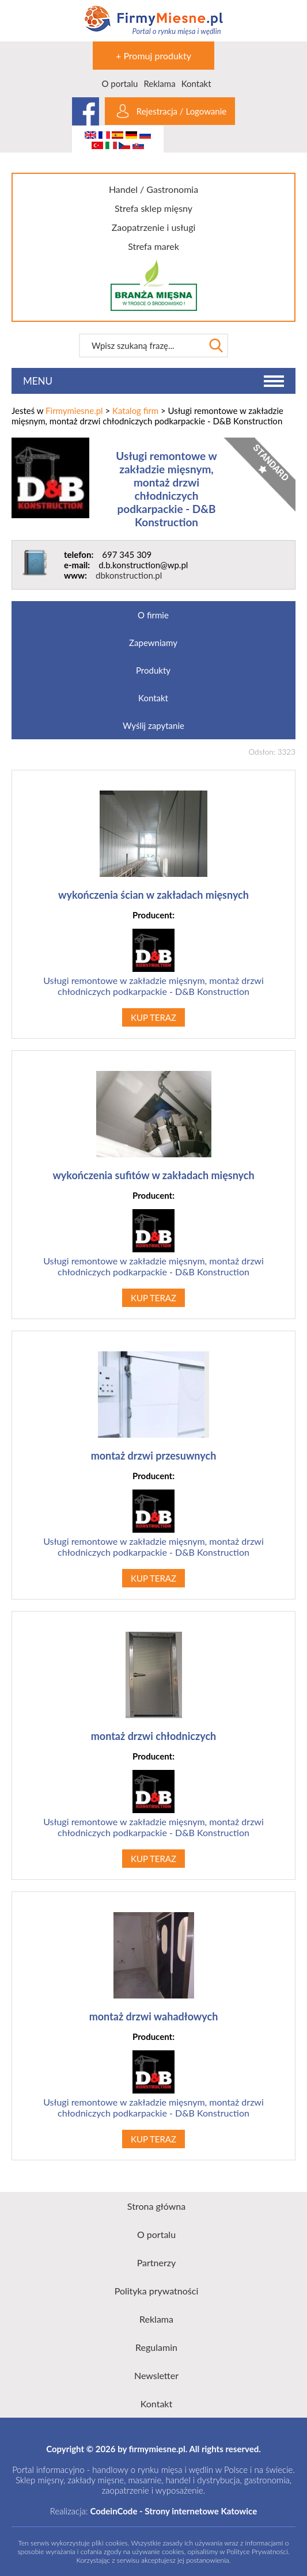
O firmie (153, 615)
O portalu (119, 83)
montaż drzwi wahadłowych (153, 2016)
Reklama (159, 83)
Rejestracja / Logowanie (181, 111)
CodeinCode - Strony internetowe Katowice (173, 2511)
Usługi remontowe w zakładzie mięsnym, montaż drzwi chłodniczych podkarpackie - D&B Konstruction (166, 489)
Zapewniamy (153, 642)
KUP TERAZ (153, 1017)
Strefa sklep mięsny (153, 208)
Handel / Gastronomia (153, 189)
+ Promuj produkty (153, 55)
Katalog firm (135, 410)
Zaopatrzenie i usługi (154, 227)
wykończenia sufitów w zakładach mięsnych (153, 1175)
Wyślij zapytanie (153, 725)
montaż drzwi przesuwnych (154, 1455)
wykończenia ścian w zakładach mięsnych (153, 894)
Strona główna (156, 2206)
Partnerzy (156, 2262)
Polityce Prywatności (256, 2551)
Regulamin (156, 2347)
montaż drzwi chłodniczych (154, 1736)
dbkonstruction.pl (129, 575)
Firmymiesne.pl (74, 410)
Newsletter (156, 2375)
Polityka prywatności (157, 2290)
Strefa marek (153, 246)
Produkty (153, 670)
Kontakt (196, 83)
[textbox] (141, 345)
